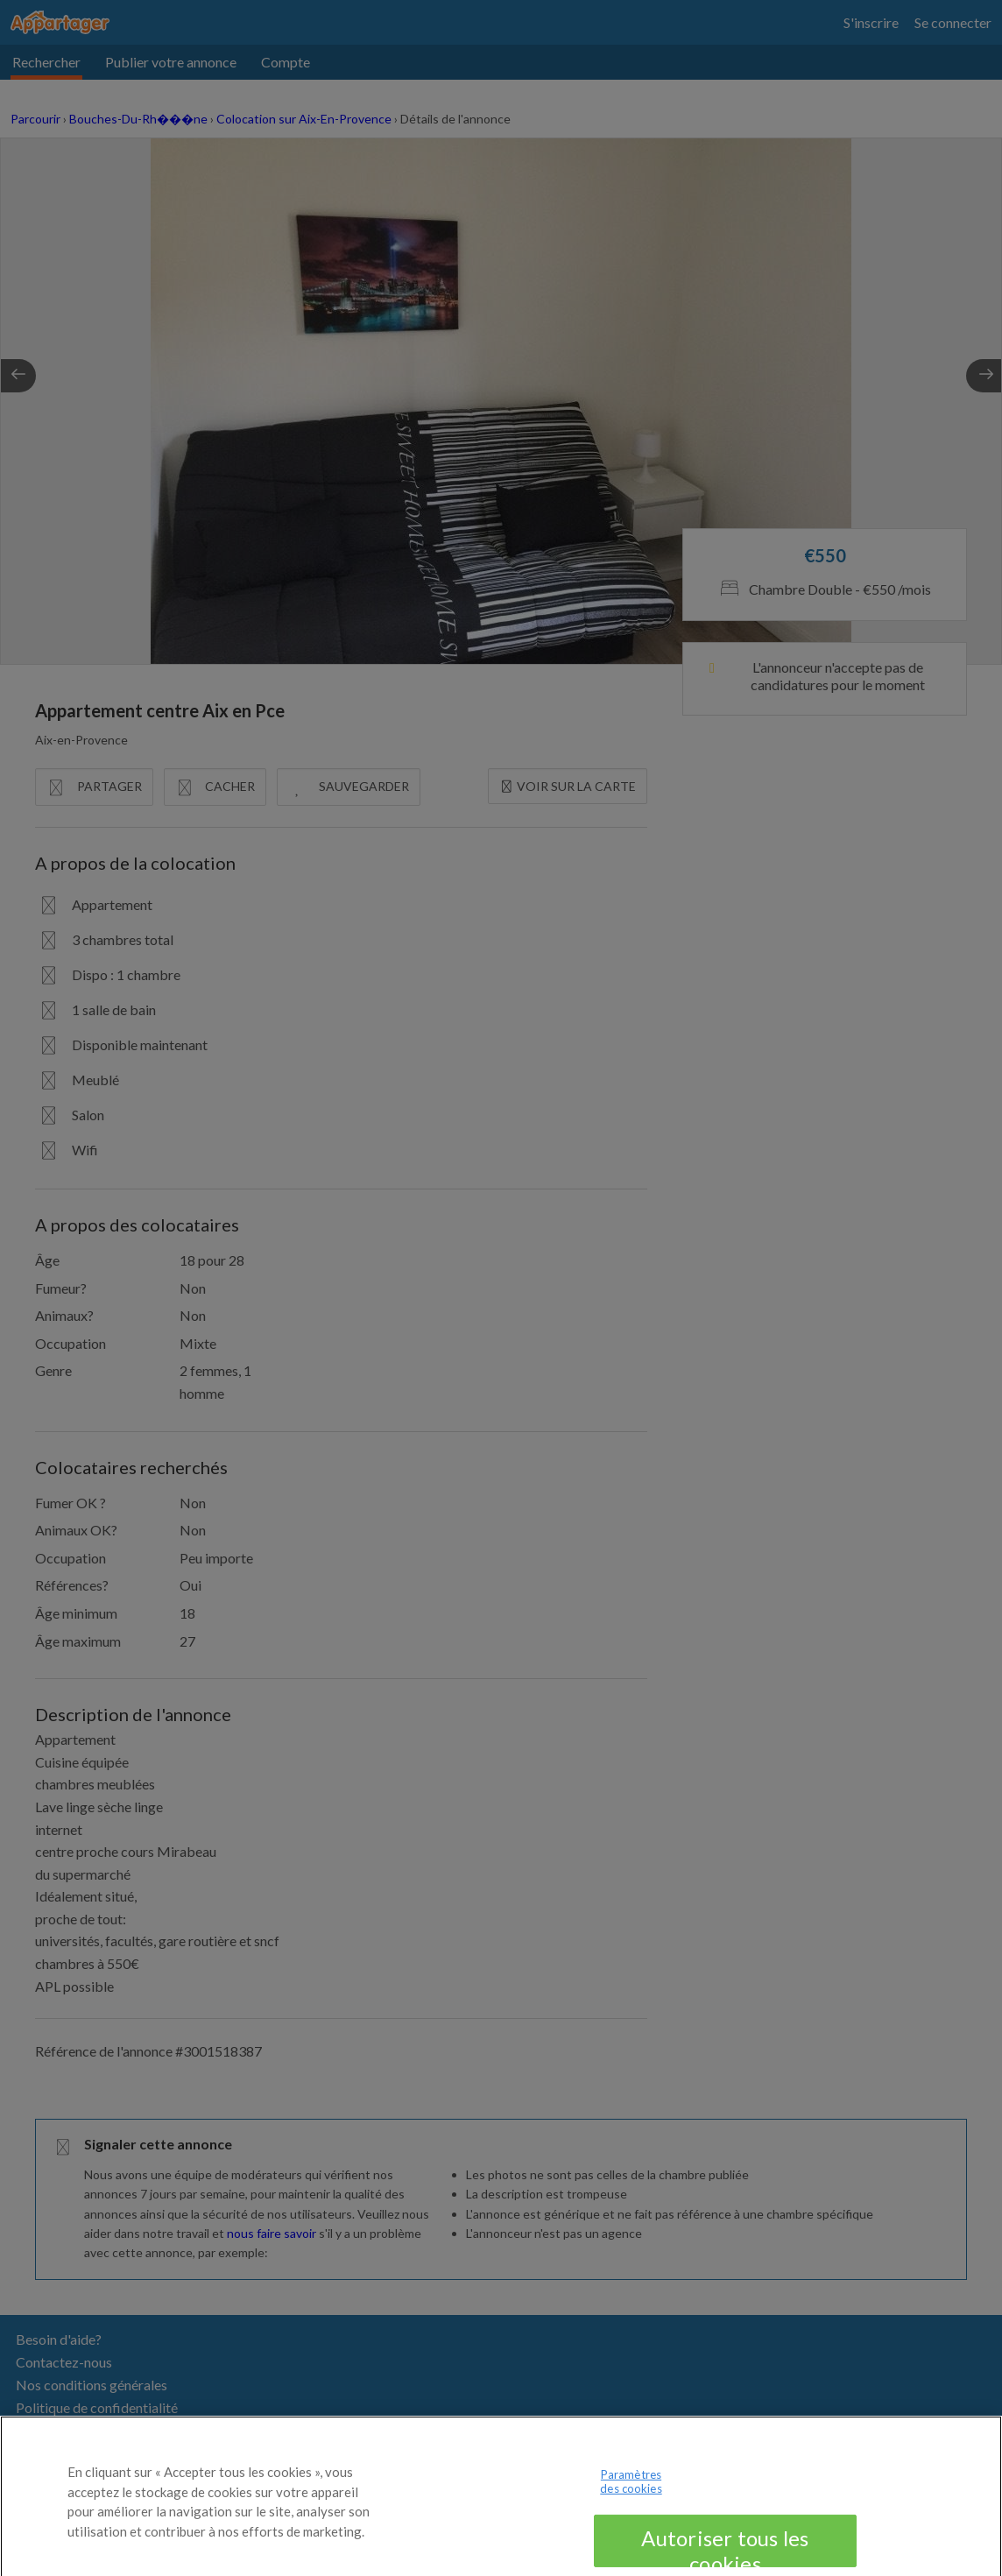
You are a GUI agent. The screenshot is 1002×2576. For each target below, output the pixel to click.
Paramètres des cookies (630, 2495)
